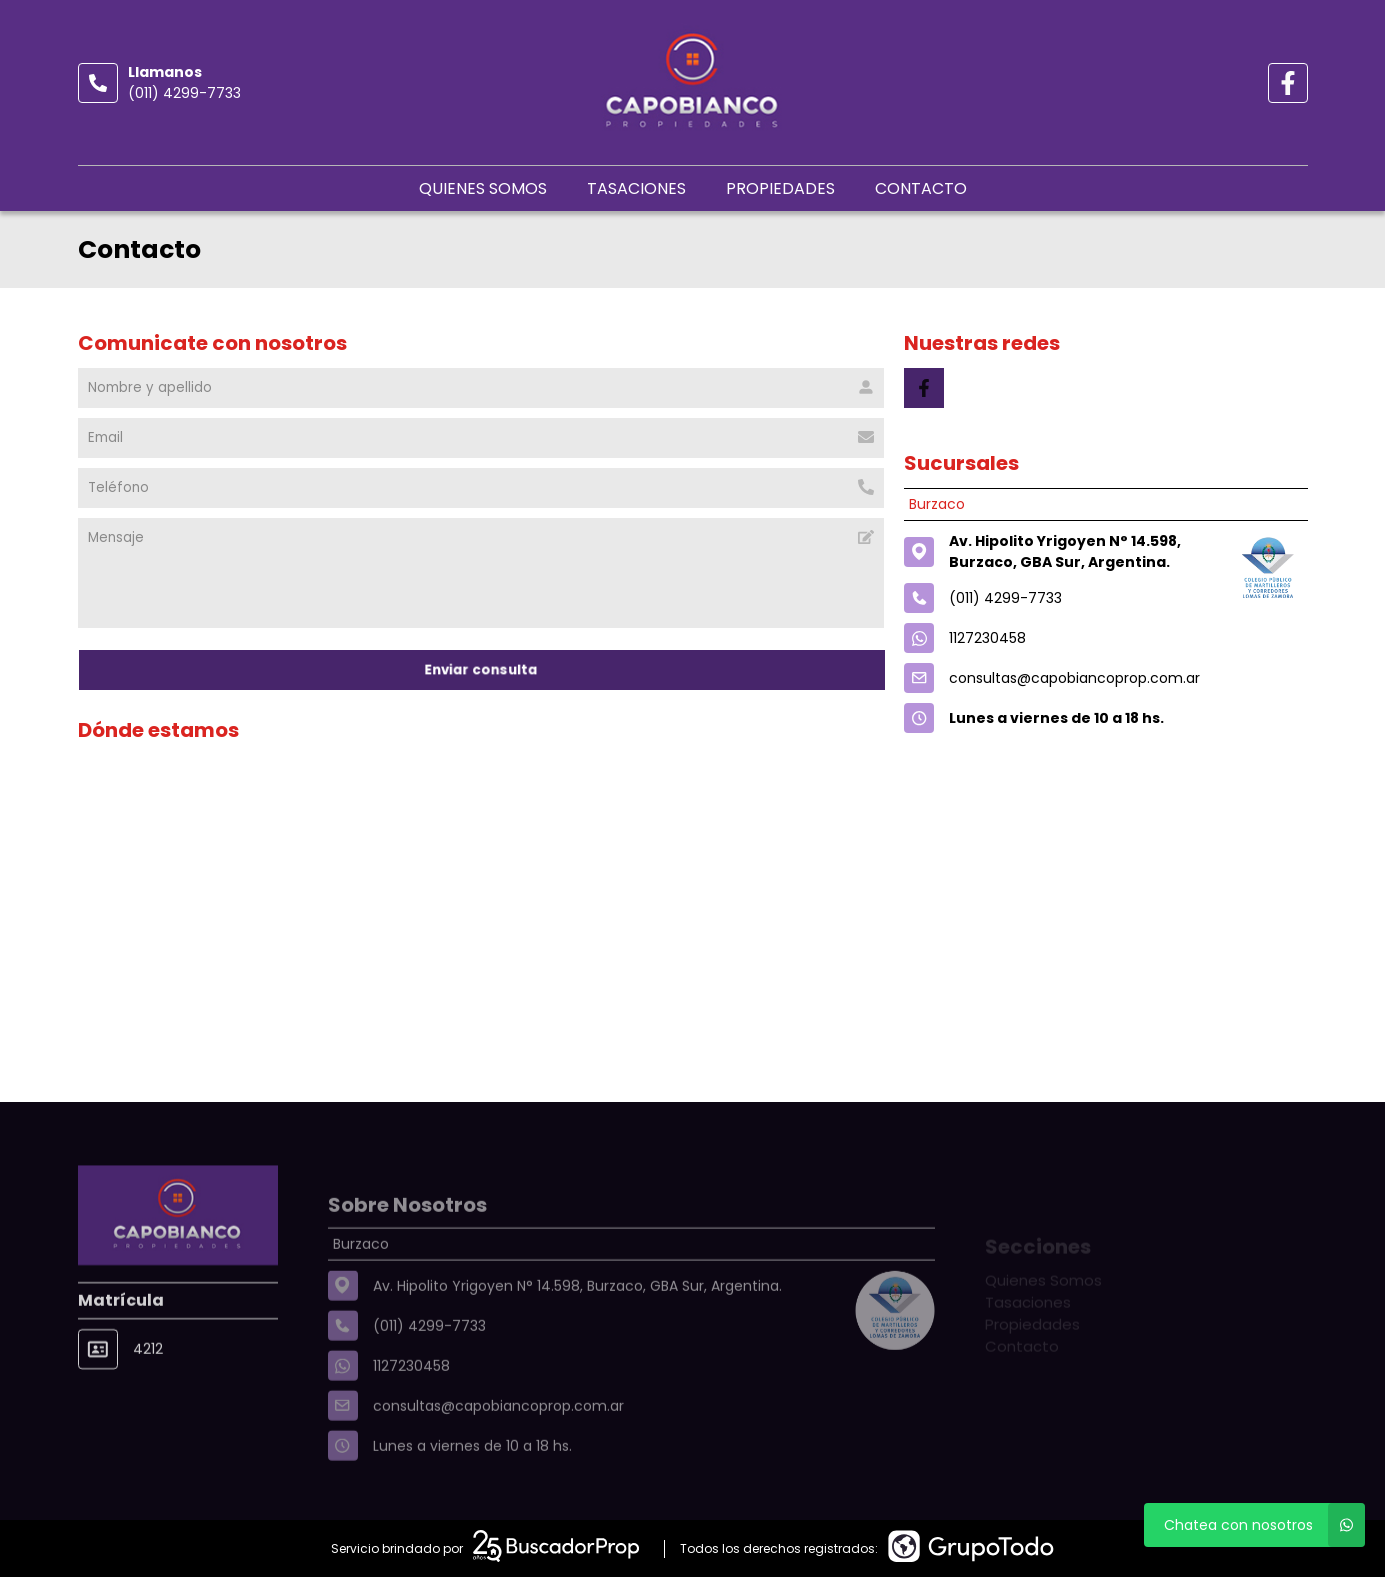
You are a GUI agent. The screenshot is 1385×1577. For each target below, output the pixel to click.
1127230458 (987, 638)
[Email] (481, 438)
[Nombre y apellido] (481, 388)
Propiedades (780, 188)
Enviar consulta (481, 669)
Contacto (921, 188)
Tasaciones (636, 188)
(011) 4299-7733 (184, 93)
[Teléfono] (481, 488)
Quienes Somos (483, 188)
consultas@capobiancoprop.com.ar (1074, 678)
